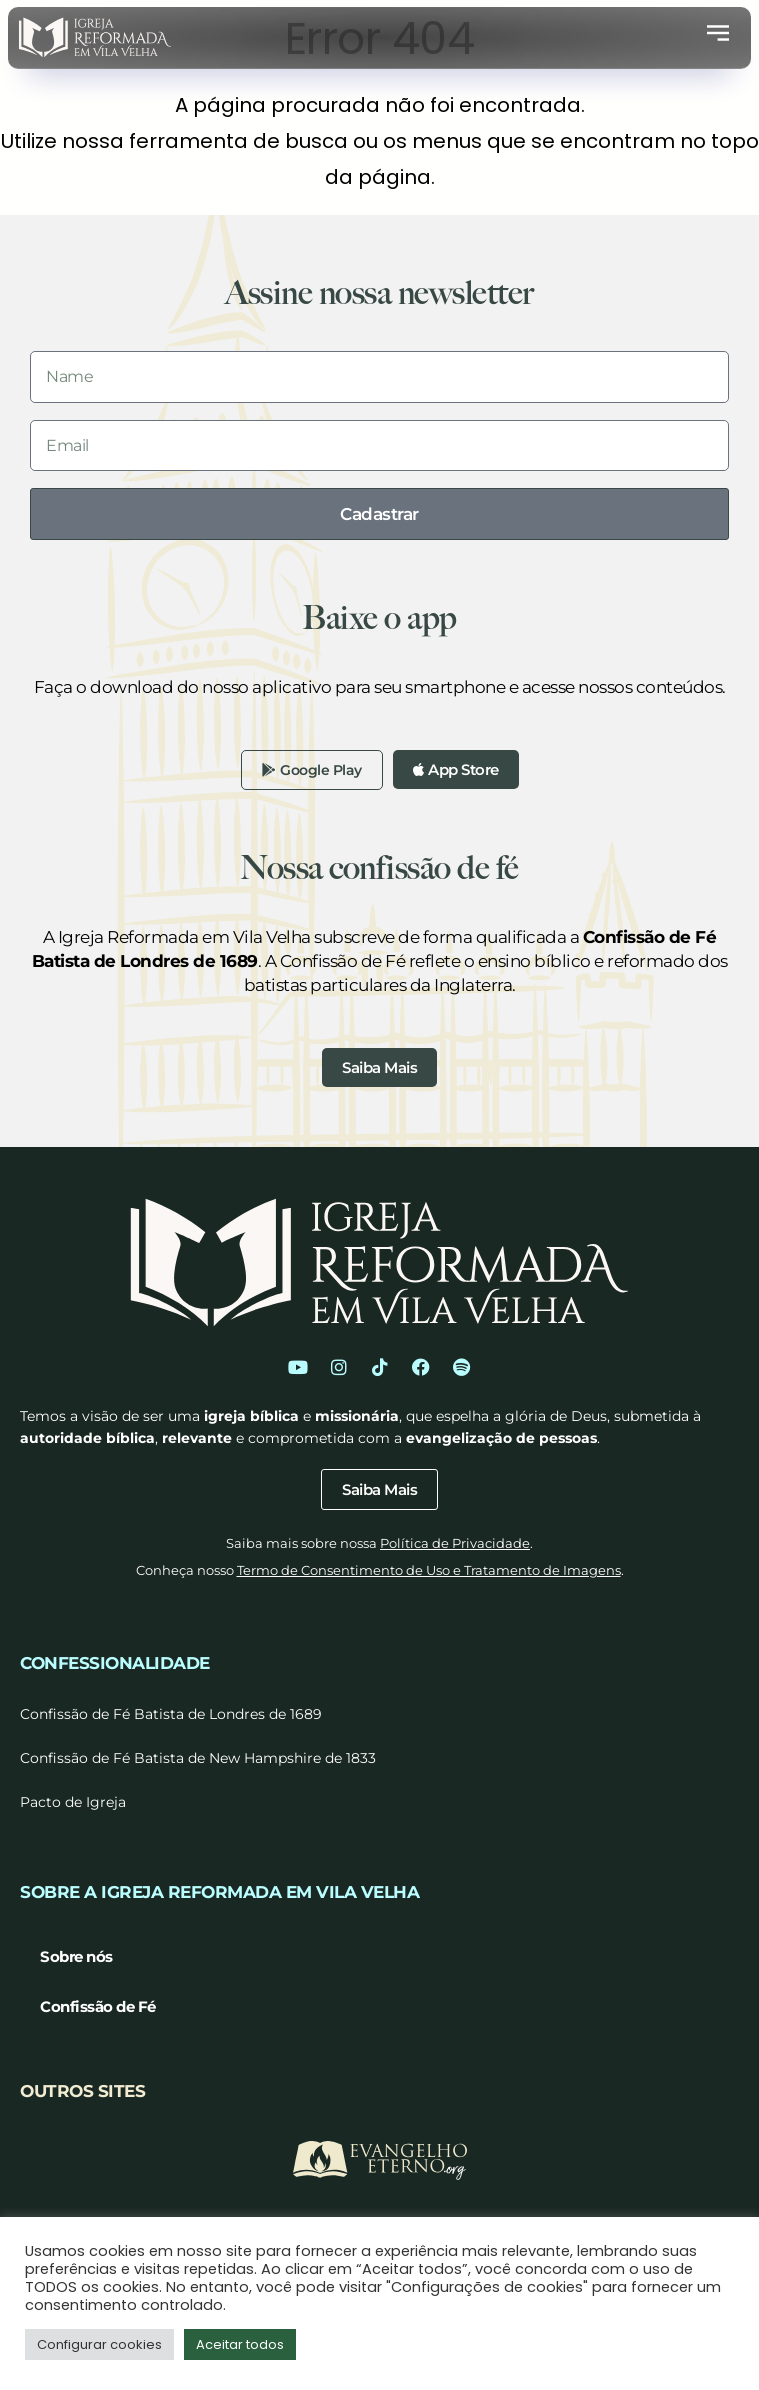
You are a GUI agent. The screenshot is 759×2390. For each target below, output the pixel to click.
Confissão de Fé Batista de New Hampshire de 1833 (198, 1758)
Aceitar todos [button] (240, 2344)
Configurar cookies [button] (99, 2344)
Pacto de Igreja (73, 1802)
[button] (718, 37)
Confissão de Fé (98, 2006)
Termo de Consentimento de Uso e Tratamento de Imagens (429, 1570)
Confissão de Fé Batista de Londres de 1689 (171, 1714)
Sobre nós (76, 1956)
